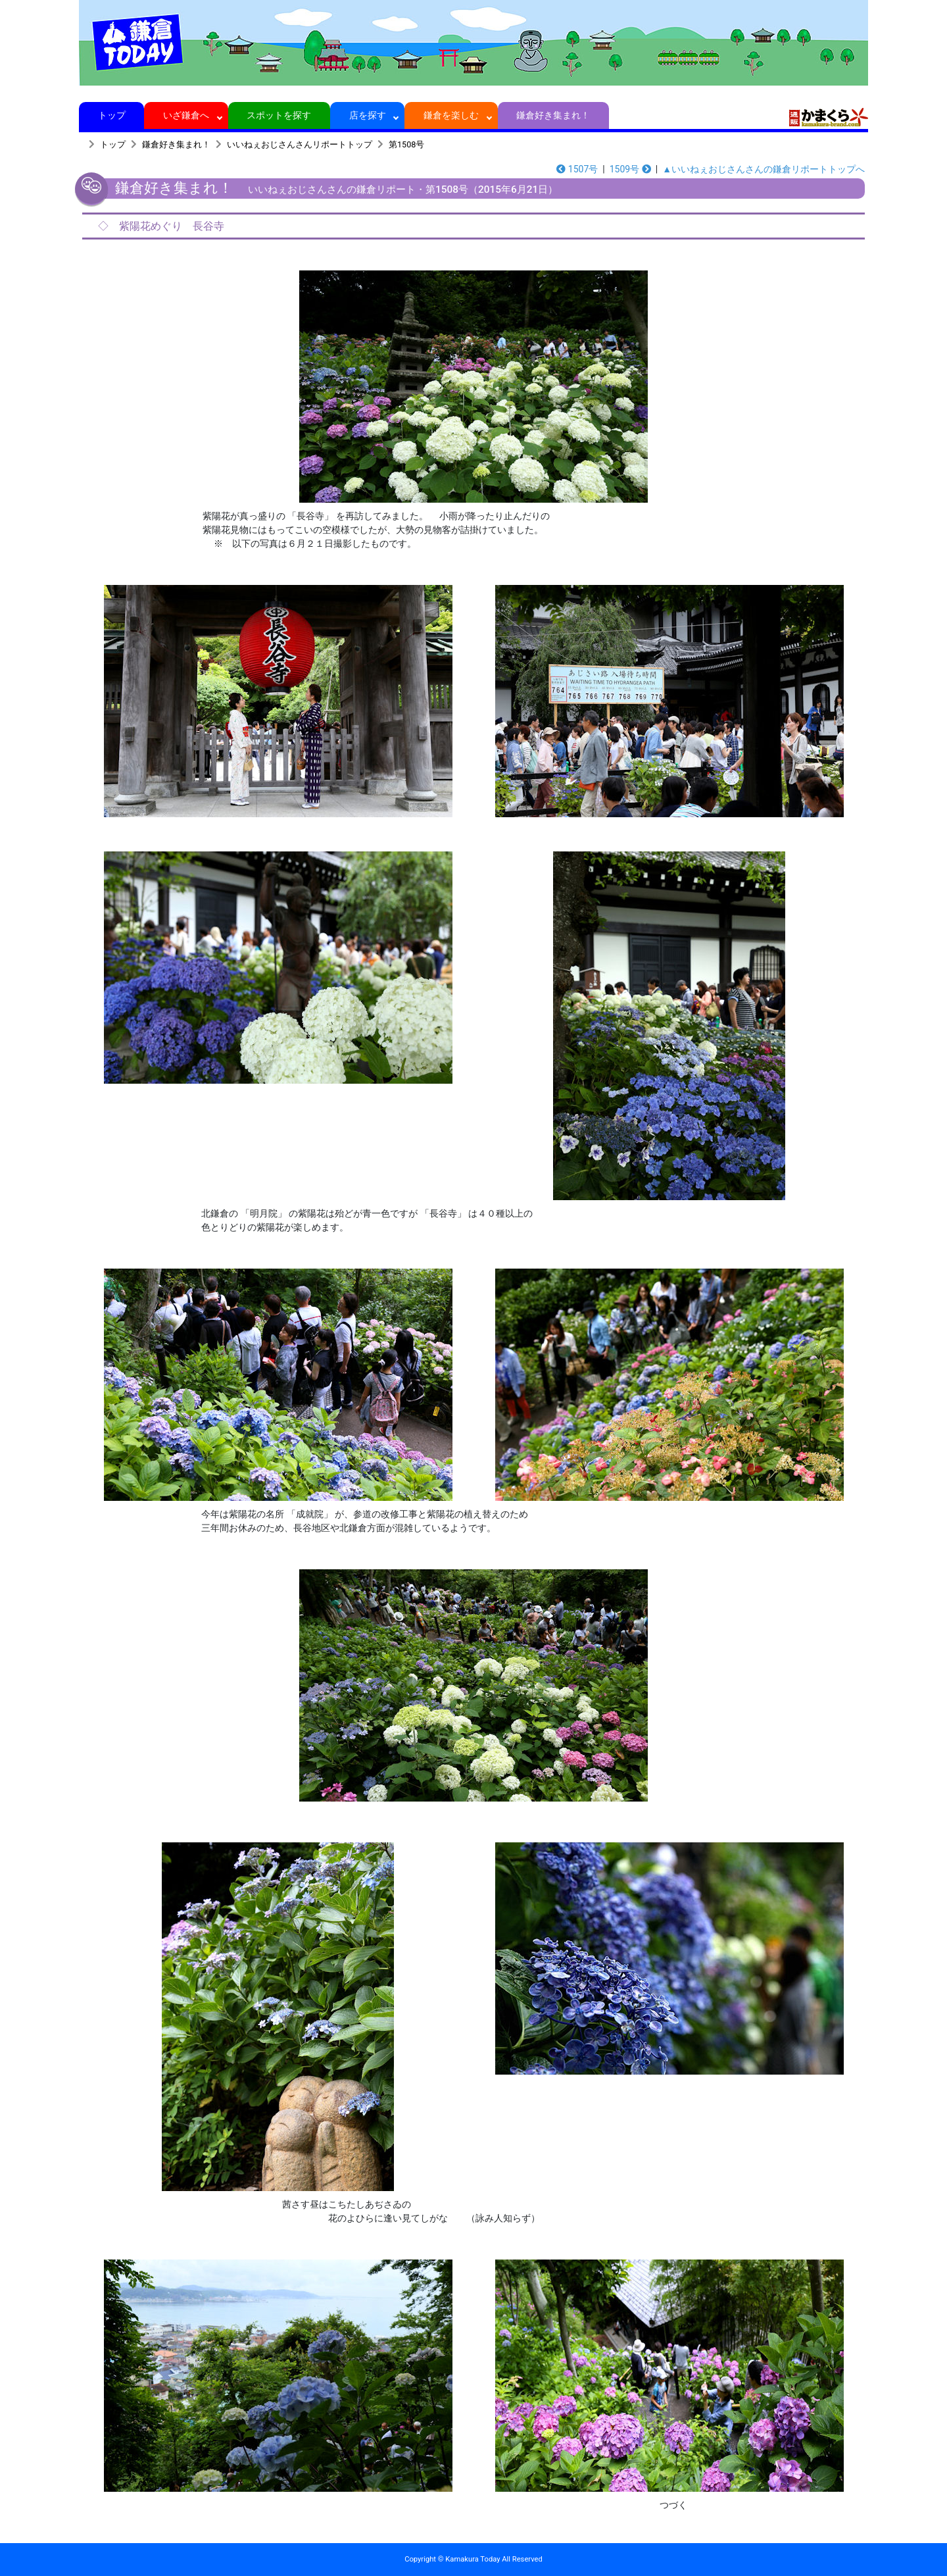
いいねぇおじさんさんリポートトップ (299, 144)
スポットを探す (279, 115)
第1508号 (406, 144)
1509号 (630, 169)
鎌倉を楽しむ (451, 115)
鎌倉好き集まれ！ (553, 115)
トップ (111, 115)
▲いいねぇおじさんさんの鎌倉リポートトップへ (763, 169)
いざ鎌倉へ (186, 115)
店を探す (367, 115)
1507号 (577, 169)
